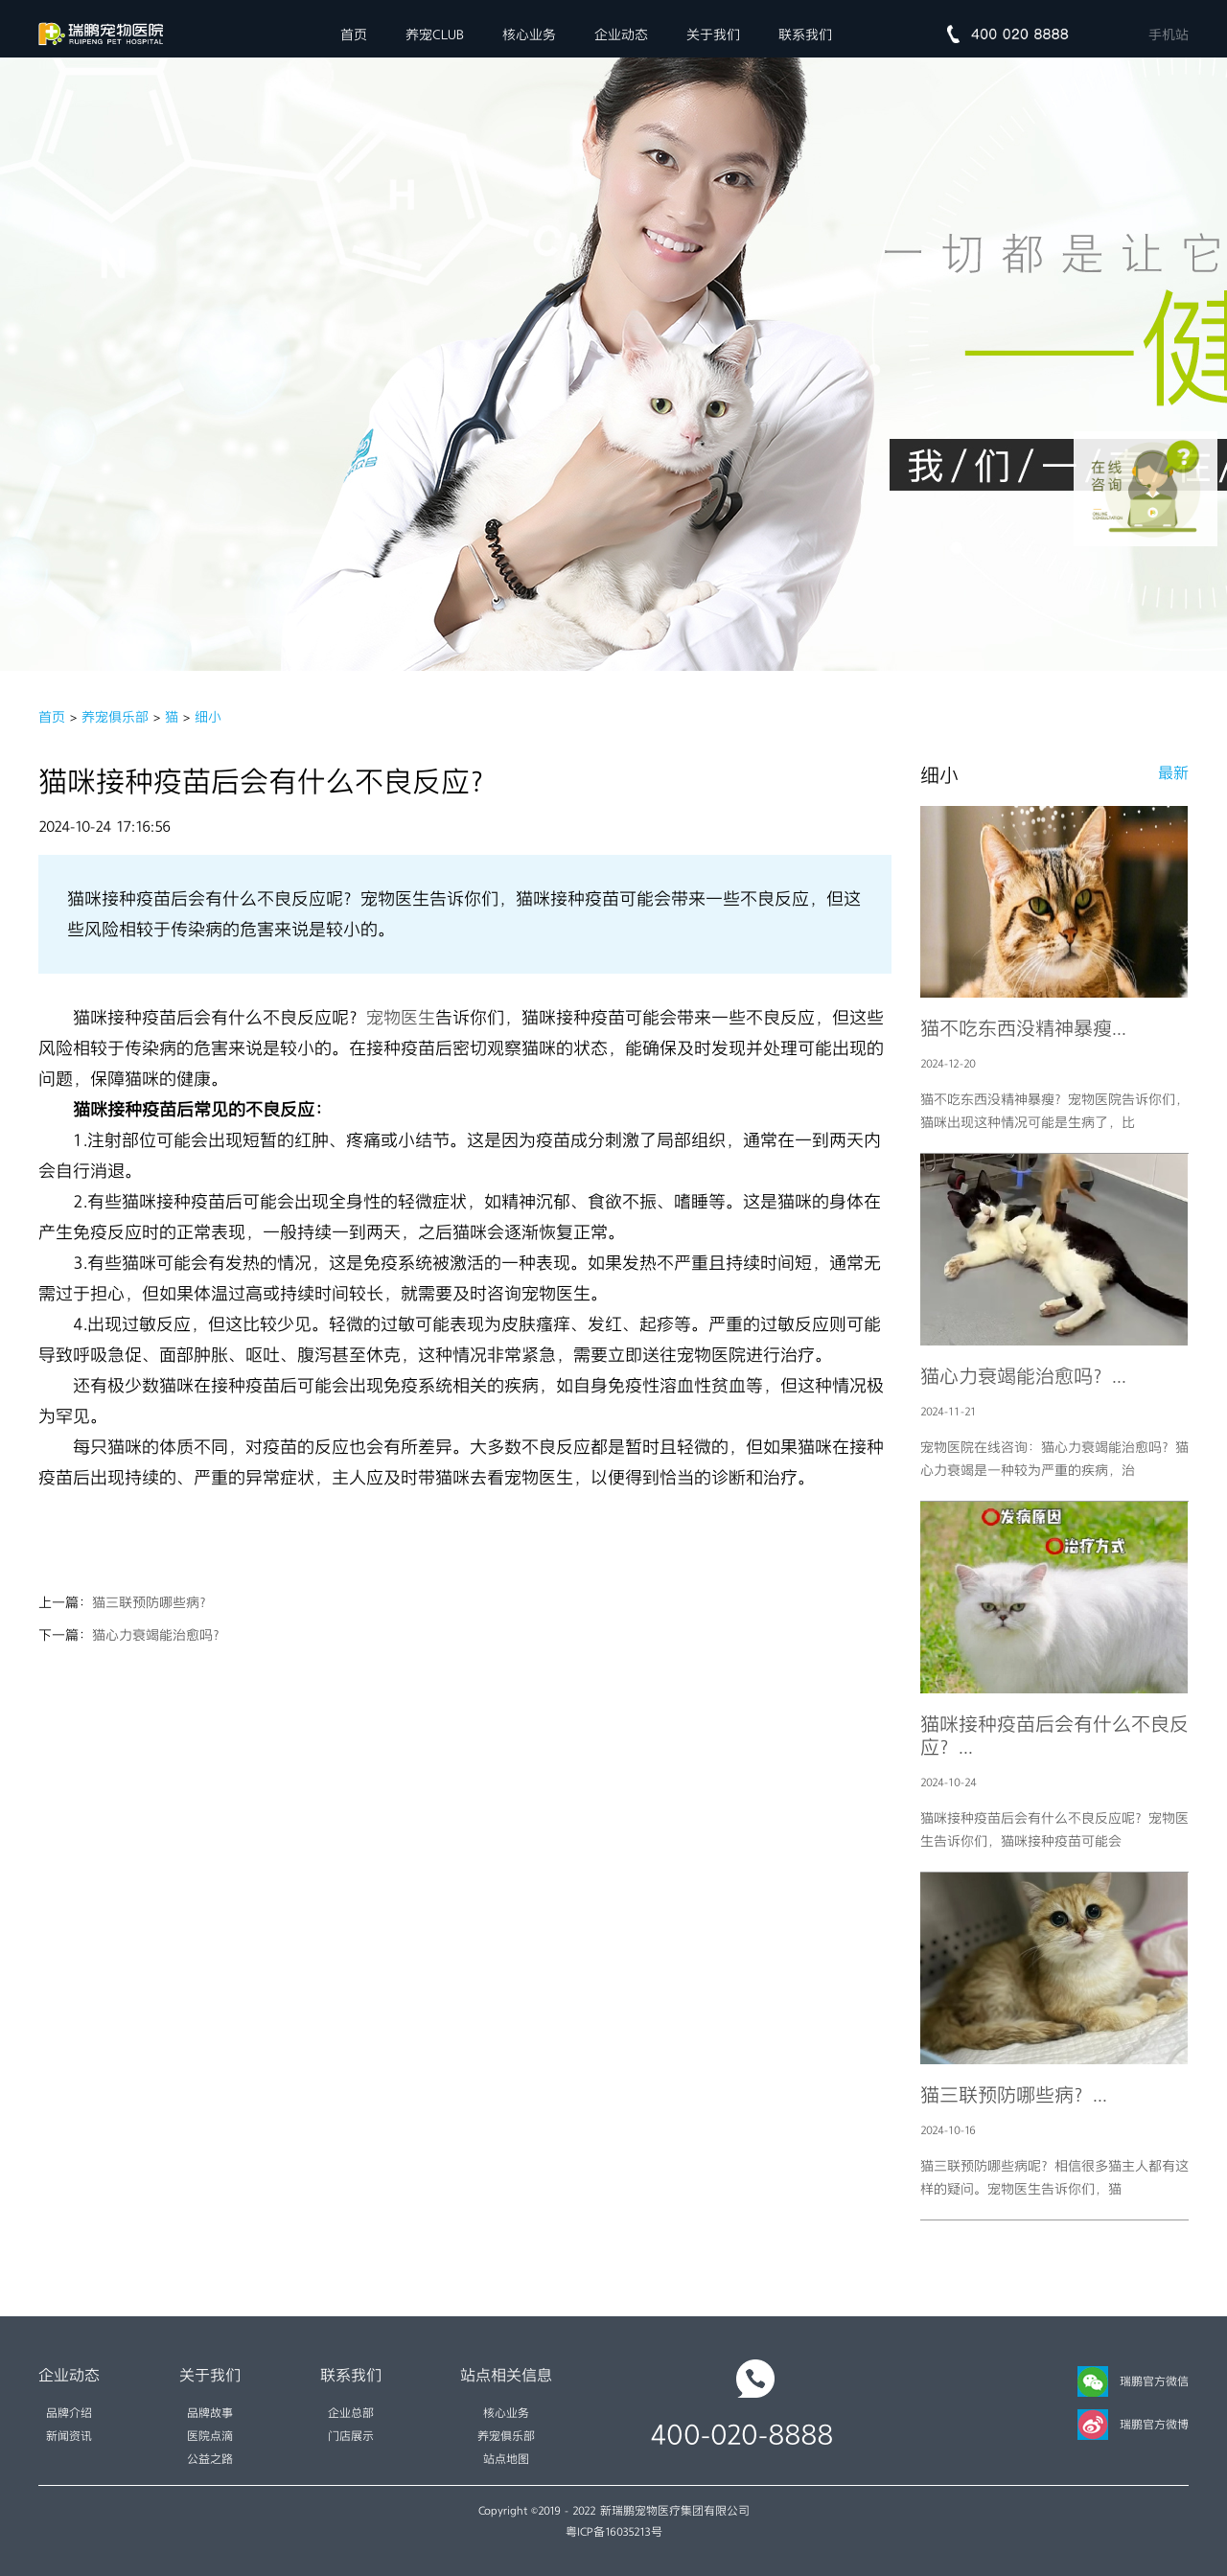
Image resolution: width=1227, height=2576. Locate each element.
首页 (353, 34)
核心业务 (529, 34)
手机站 (1168, 34)
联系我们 (805, 34)
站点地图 (506, 2459)
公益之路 (210, 2459)
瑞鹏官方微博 (1133, 2424)
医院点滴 (210, 2436)
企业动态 (621, 34)
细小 (208, 717)
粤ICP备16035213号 (614, 2532)
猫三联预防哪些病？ (152, 1602)
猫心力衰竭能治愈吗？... (1023, 1376)
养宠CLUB (434, 34)
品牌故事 (210, 2413)
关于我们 (713, 34)
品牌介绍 (69, 2413)
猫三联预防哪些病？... (1013, 2094)
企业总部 (351, 2413)
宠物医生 (400, 1017)
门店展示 (351, 2436)
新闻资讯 (69, 2436)
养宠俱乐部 (115, 717)
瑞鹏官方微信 (1133, 2381)
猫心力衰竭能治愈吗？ (159, 1635)
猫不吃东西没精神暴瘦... (1023, 1028)
